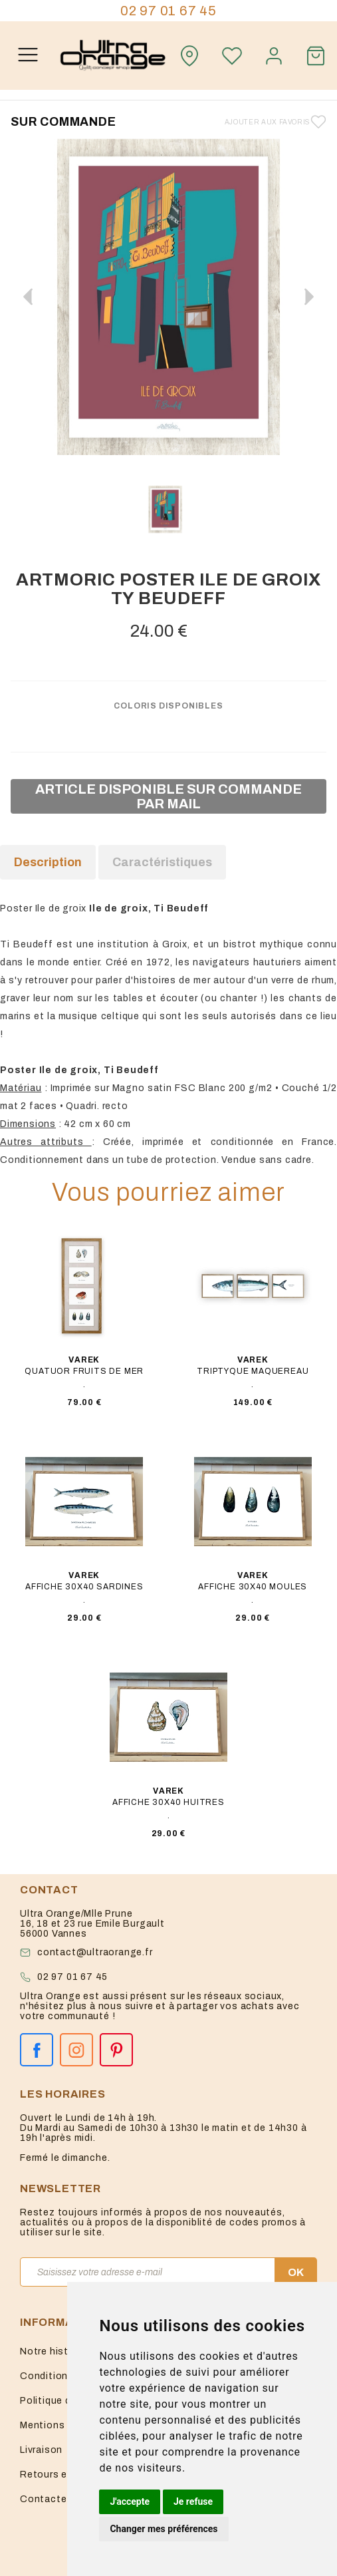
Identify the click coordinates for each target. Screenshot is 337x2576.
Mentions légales (61, 2425)
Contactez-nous (60, 2499)
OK (296, 2272)
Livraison (41, 2450)
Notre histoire (53, 2351)
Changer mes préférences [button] (163, 2528)
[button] (309, 296)
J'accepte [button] (130, 2501)
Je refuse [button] (193, 2501)
